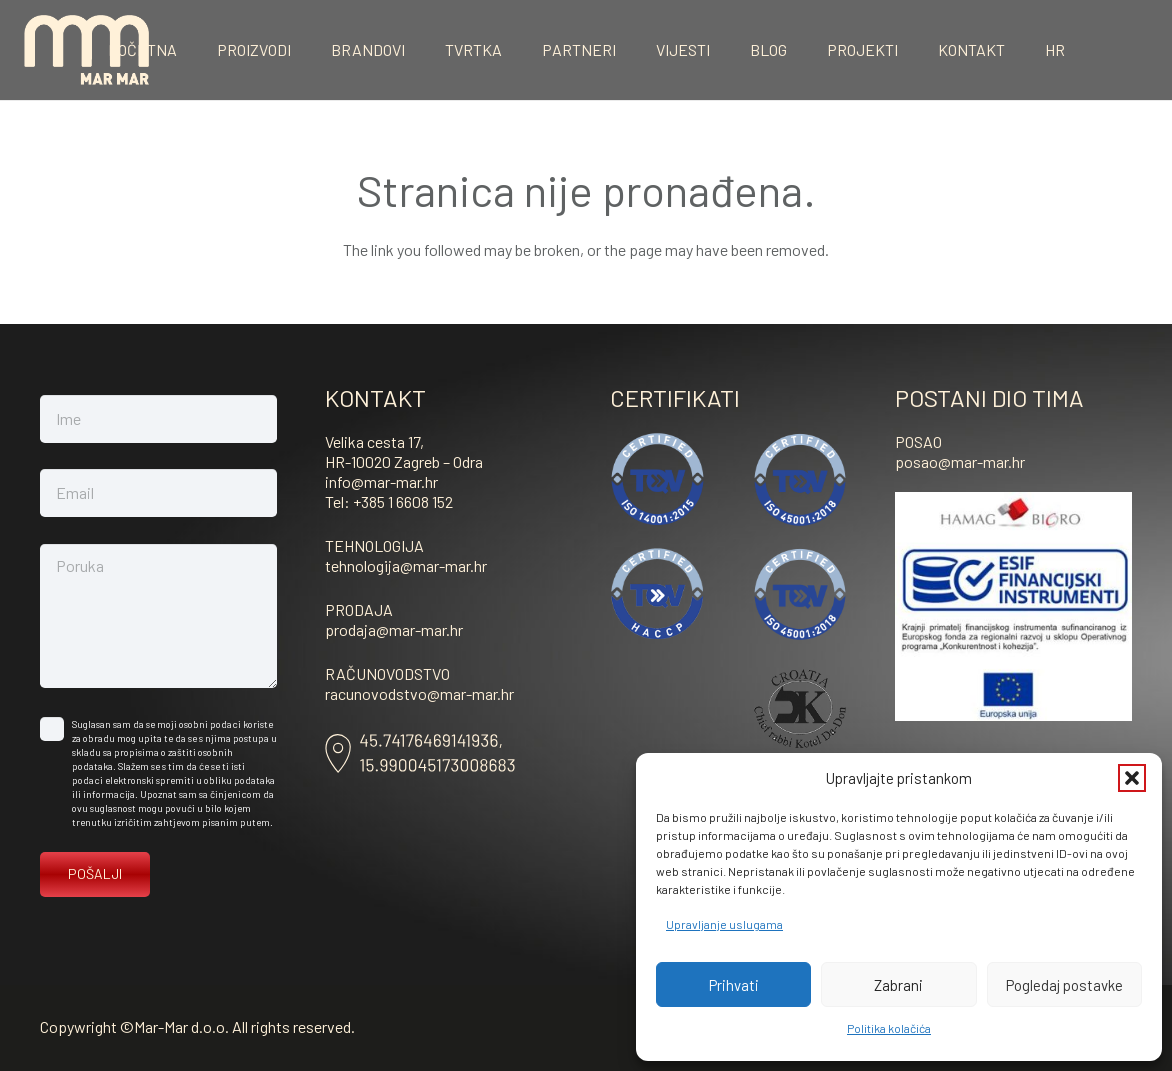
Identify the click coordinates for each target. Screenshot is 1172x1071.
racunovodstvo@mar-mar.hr (419, 693)
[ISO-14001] (657, 479)
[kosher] (800, 708)
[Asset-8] (420, 753)
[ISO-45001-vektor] (800, 479)
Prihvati (734, 985)
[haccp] (657, 594)
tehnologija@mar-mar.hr (406, 565)
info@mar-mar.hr (381, 481)
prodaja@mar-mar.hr (394, 629)
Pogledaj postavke (1064, 985)
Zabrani (898, 985)
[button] (1132, 778)
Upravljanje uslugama (724, 924)
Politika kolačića (889, 1028)
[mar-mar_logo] (86, 50)
